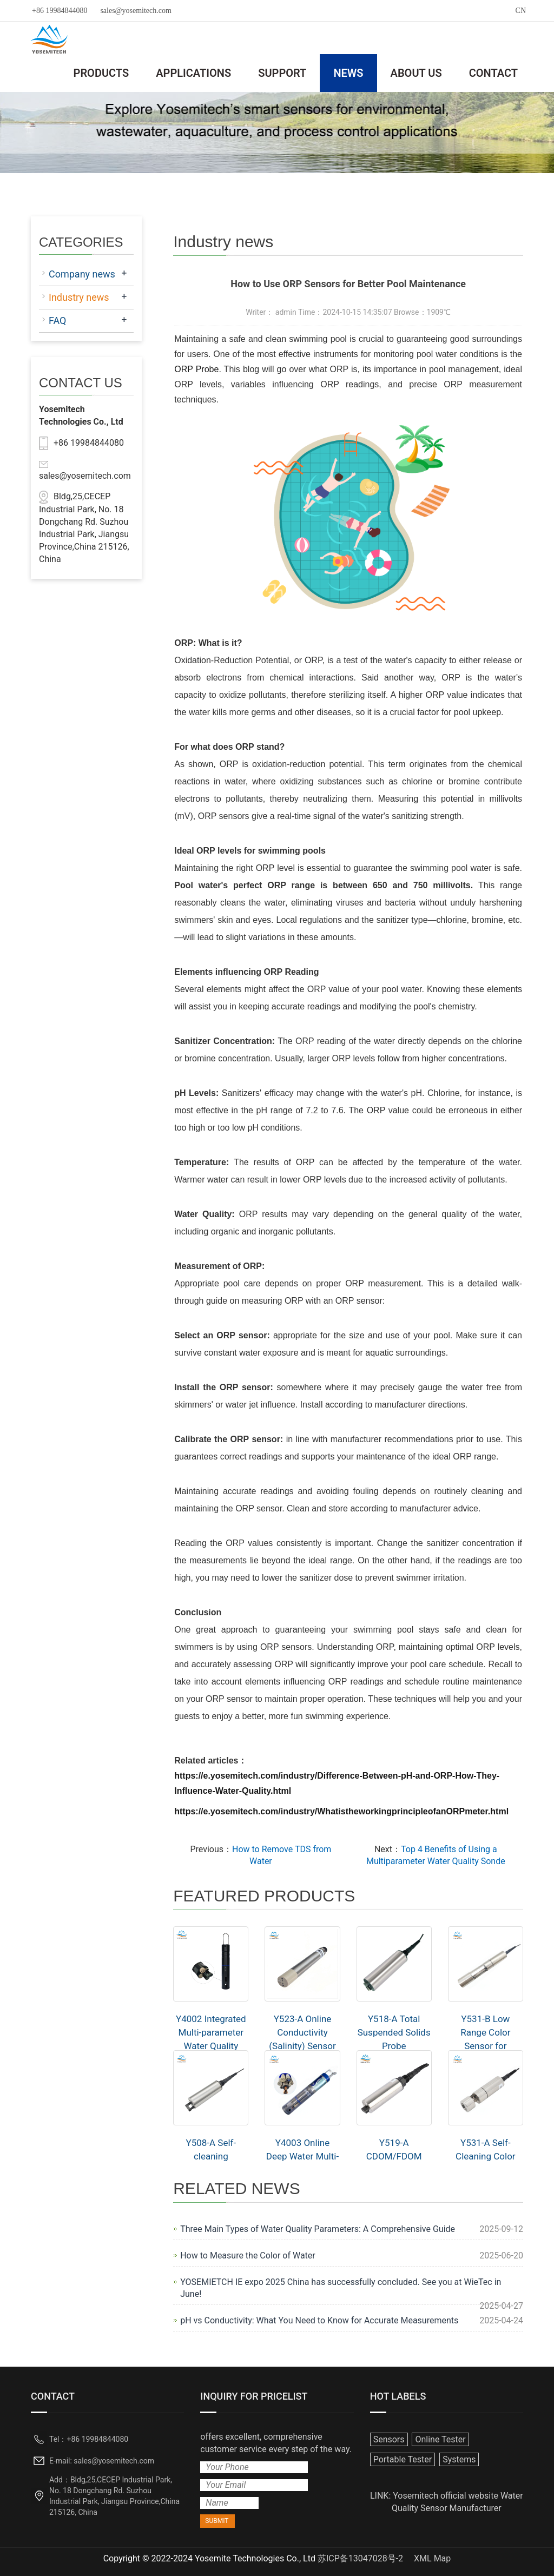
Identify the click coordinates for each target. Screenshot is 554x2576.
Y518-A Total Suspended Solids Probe (394, 2032)
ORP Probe (196, 369)
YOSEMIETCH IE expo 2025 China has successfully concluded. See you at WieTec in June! (340, 2288)
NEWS (348, 73)
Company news (82, 274)
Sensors (389, 2439)
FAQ (57, 320)
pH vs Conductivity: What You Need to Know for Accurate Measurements (319, 2320)
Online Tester (440, 2439)
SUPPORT (282, 73)
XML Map (432, 2558)
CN (521, 10)
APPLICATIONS (193, 73)
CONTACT (493, 73)
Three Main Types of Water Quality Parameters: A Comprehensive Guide (317, 2229)
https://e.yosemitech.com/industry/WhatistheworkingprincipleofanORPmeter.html (341, 1811)
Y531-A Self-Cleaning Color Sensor (485, 2156)
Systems (459, 2459)
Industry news (79, 297)
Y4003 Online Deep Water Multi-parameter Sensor (302, 2156)
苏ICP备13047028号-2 (360, 2558)
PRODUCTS (101, 73)
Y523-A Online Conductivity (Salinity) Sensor (302, 2032)
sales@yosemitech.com (135, 10)
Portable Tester (402, 2459)
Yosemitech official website (445, 2496)
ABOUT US (416, 73)
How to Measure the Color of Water (247, 2255)
